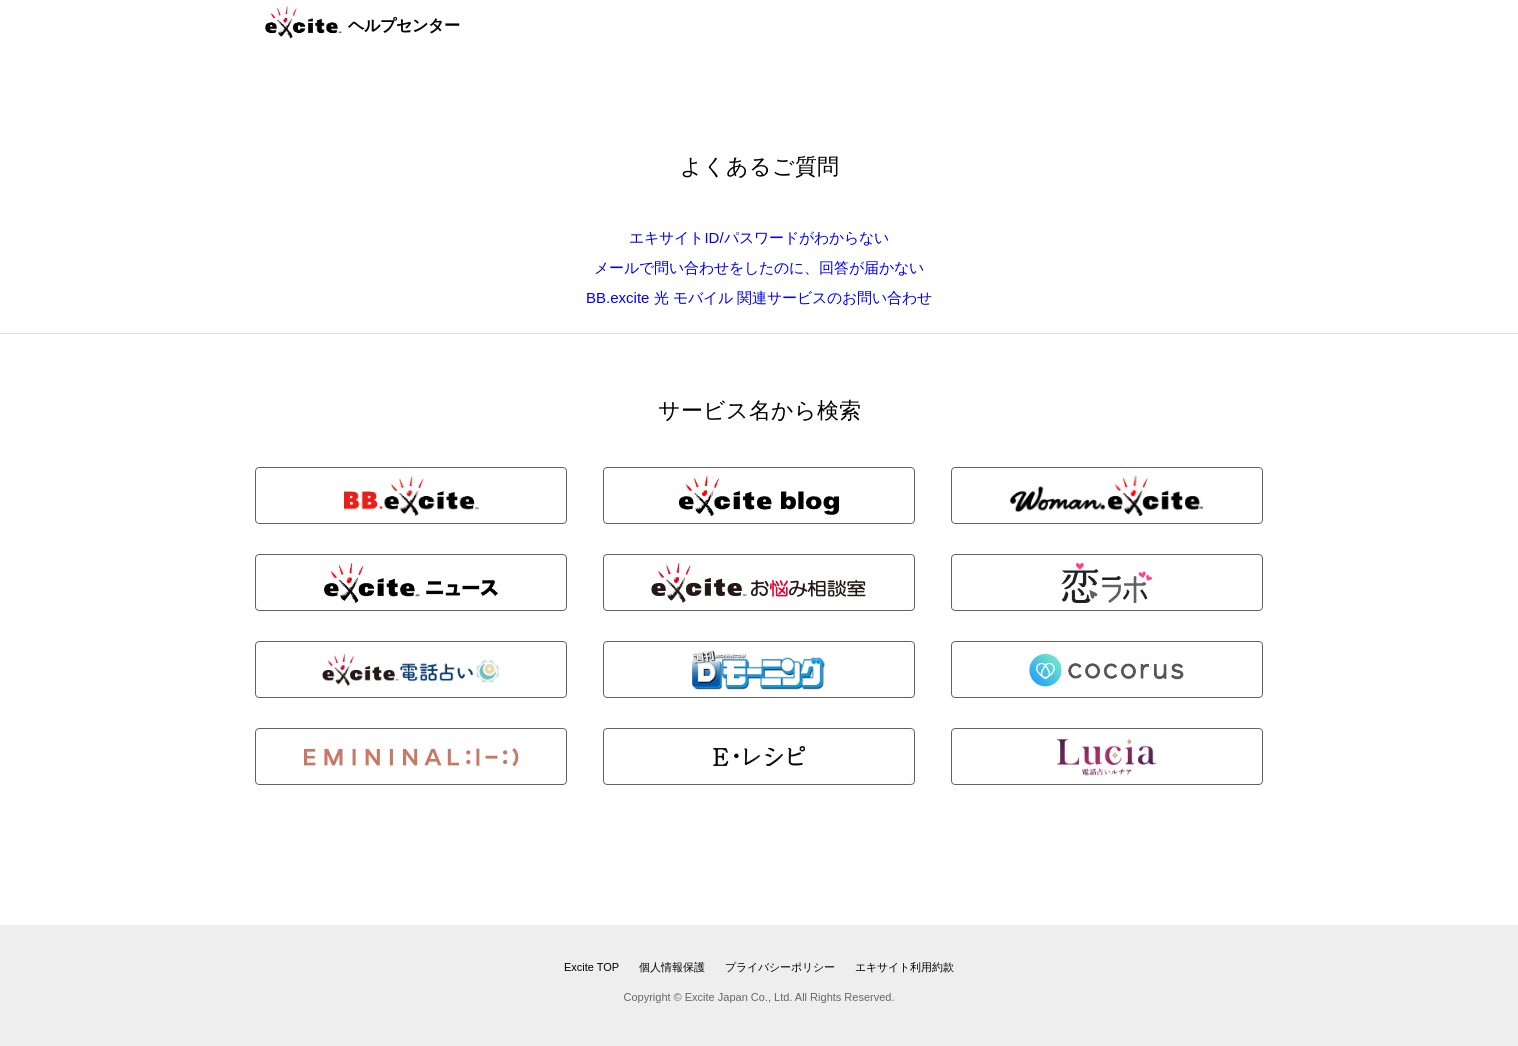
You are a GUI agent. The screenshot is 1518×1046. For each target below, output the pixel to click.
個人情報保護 (672, 967)
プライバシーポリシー (780, 967)
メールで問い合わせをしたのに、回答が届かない (759, 267)
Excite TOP (591, 967)
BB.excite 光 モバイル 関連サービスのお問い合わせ (759, 297)
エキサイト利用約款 (904, 967)
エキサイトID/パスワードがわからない (758, 237)
